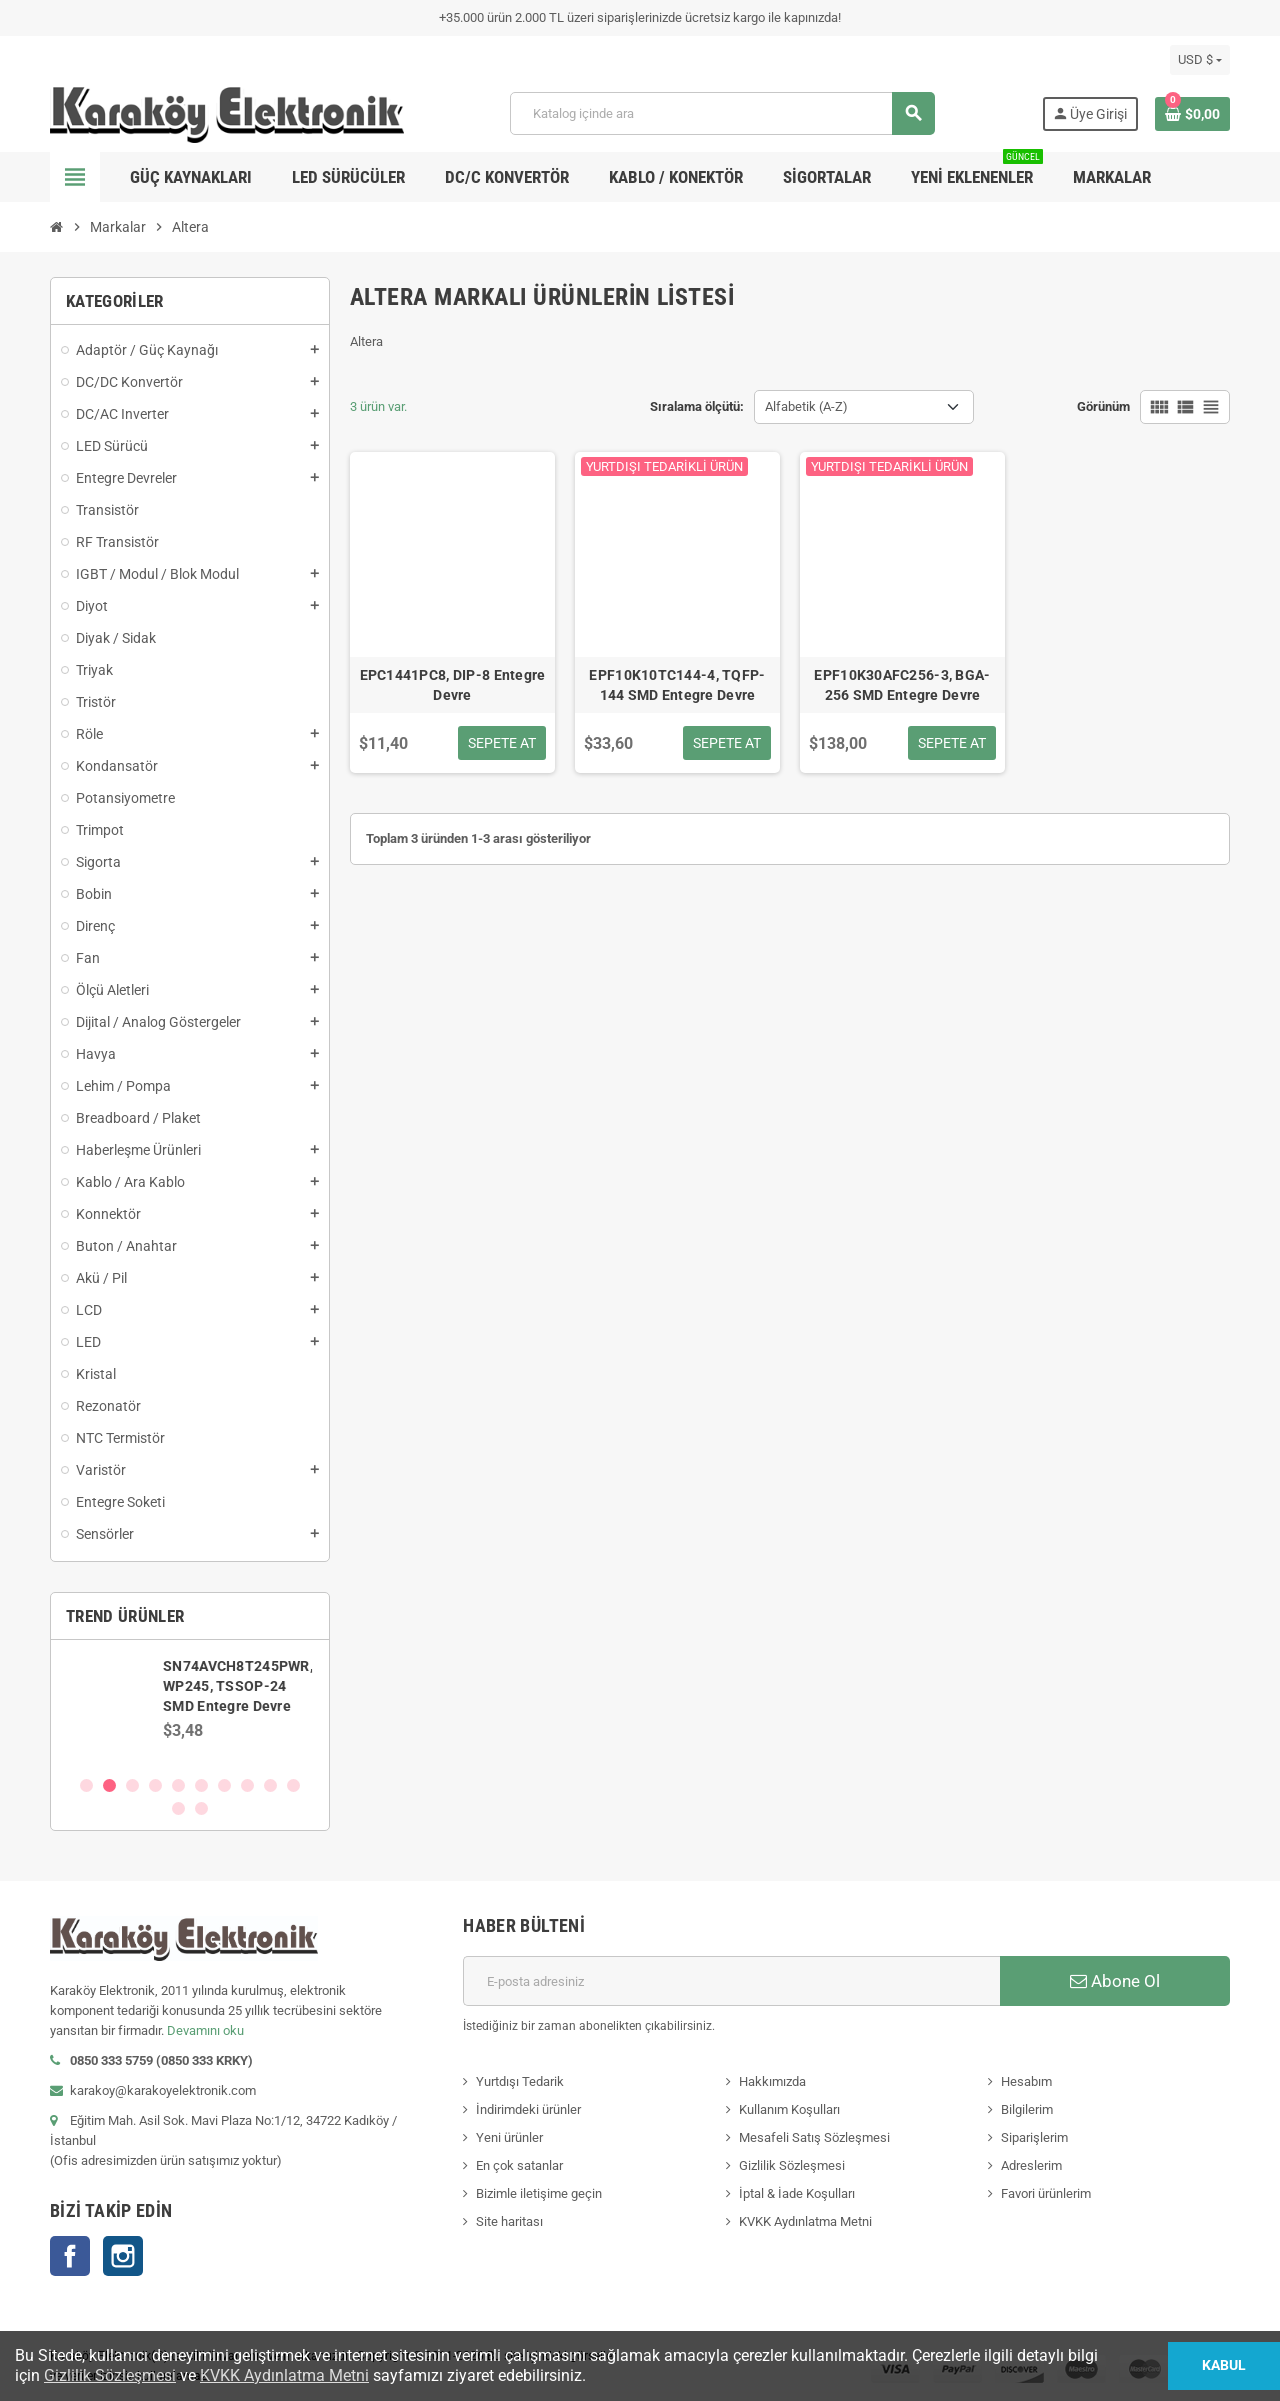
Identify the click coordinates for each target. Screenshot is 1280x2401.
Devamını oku (205, 2030)
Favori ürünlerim (1046, 2193)
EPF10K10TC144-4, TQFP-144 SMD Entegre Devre (677, 685)
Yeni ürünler (509, 2137)
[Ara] (722, 113)
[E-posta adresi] (731, 1981)
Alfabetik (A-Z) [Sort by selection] (806, 406)
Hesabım (1026, 2081)
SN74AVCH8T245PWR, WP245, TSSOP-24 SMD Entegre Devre (240, 1686)
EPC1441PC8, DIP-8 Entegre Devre (453, 685)
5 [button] (178, 1785)
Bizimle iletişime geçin (539, 2193)
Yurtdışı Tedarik (520, 2081)
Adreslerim (1031, 2165)
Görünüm (1103, 406)
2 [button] (109, 1785)
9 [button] (270, 1785)
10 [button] (293, 1785)
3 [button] (132, 1785)
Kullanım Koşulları (789, 2109)
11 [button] (178, 1808)
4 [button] (155, 1785)
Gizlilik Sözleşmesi (792, 2165)
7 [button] (224, 1785)
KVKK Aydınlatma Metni (805, 2221)
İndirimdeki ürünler (528, 2109)
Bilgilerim (1027, 2109)
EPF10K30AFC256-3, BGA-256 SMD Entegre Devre (902, 685)
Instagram (123, 2256)
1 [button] (86, 1785)
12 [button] (201, 1808)
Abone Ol (1115, 1981)
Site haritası (509, 2221)
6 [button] (201, 1785)
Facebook (70, 2256)
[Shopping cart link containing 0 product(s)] (1192, 114)
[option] (190, 1707)
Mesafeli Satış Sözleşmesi (814, 2137)
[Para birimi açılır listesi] (1200, 60)
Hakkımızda (772, 2081)
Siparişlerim (1034, 2137)
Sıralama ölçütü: (697, 406)
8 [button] (247, 1785)
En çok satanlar (519, 2165)
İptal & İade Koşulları (797, 2193)
